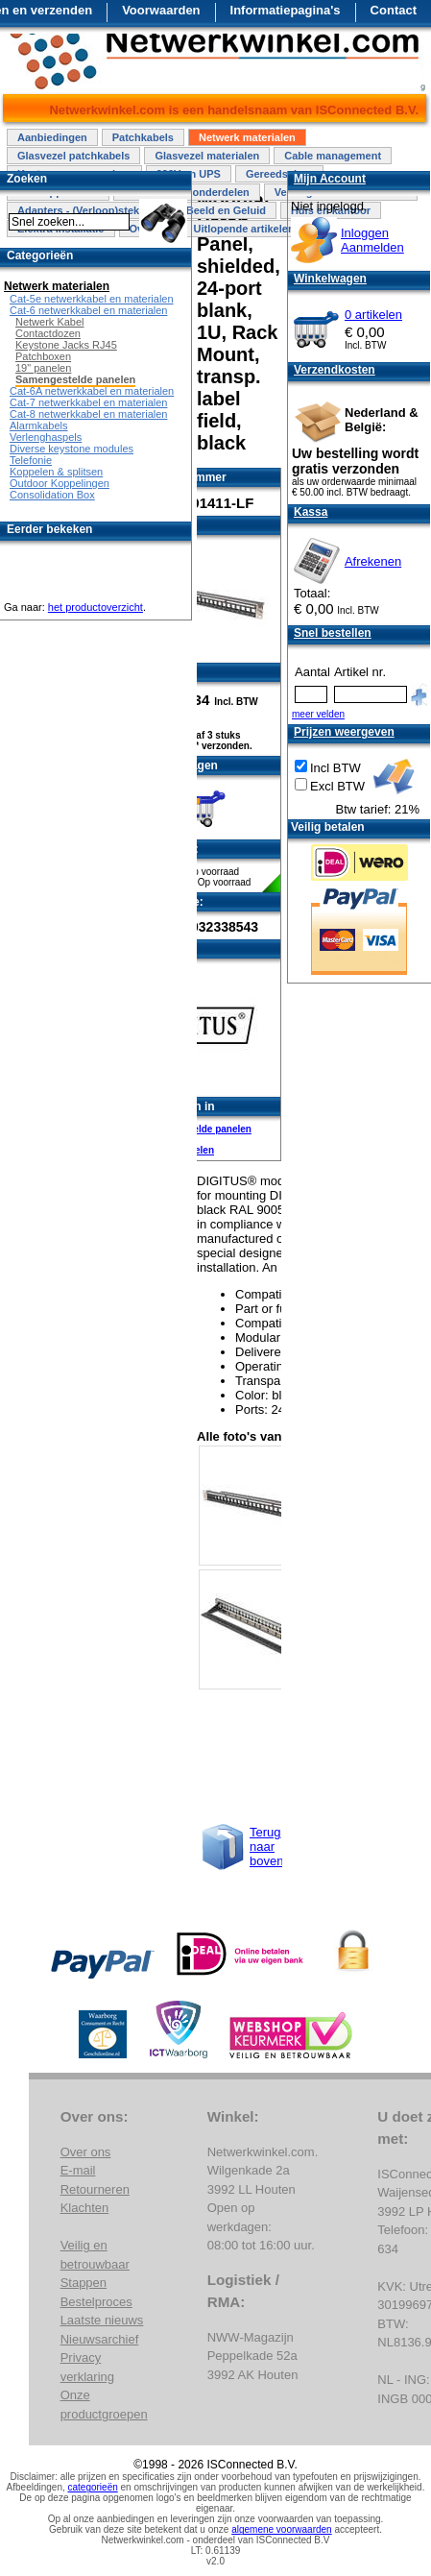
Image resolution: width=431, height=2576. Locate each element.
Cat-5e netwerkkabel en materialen (92, 298)
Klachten (84, 2207)
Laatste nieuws (102, 2320)
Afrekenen (373, 561)
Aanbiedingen (52, 137)
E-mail (78, 2170)
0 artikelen (373, 314)
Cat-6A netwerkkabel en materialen (92, 391)
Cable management (332, 155)
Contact (394, 10)
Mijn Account (330, 178)
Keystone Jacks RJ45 (66, 345)
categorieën (93, 2487)
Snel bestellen (332, 633)
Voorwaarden (161, 10)
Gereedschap (279, 174)
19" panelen (43, 368)
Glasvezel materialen (207, 155)
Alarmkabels (39, 425)
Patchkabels (143, 137)
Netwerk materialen (247, 137)
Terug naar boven (266, 1846)
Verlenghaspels (46, 437)
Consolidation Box (52, 494)
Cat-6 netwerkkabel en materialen (88, 310)
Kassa (310, 512)
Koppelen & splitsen (56, 471)
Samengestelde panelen (196, 1129)
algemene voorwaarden (281, 2529)
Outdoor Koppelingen (59, 483)
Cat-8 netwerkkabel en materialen (88, 414)
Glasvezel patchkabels (73, 155)
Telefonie (31, 460)
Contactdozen (48, 333)
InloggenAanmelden (372, 240)
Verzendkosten (334, 370)
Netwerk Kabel (49, 322)
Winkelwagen (330, 278)
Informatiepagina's (285, 10)
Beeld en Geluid (226, 210)
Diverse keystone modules (71, 448)
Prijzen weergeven (344, 732)
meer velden (318, 714)
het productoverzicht (95, 607)
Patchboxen (43, 356)
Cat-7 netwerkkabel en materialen (88, 402)
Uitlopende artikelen (243, 228)
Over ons (85, 2152)
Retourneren (95, 2189)
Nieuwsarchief (99, 2339)
